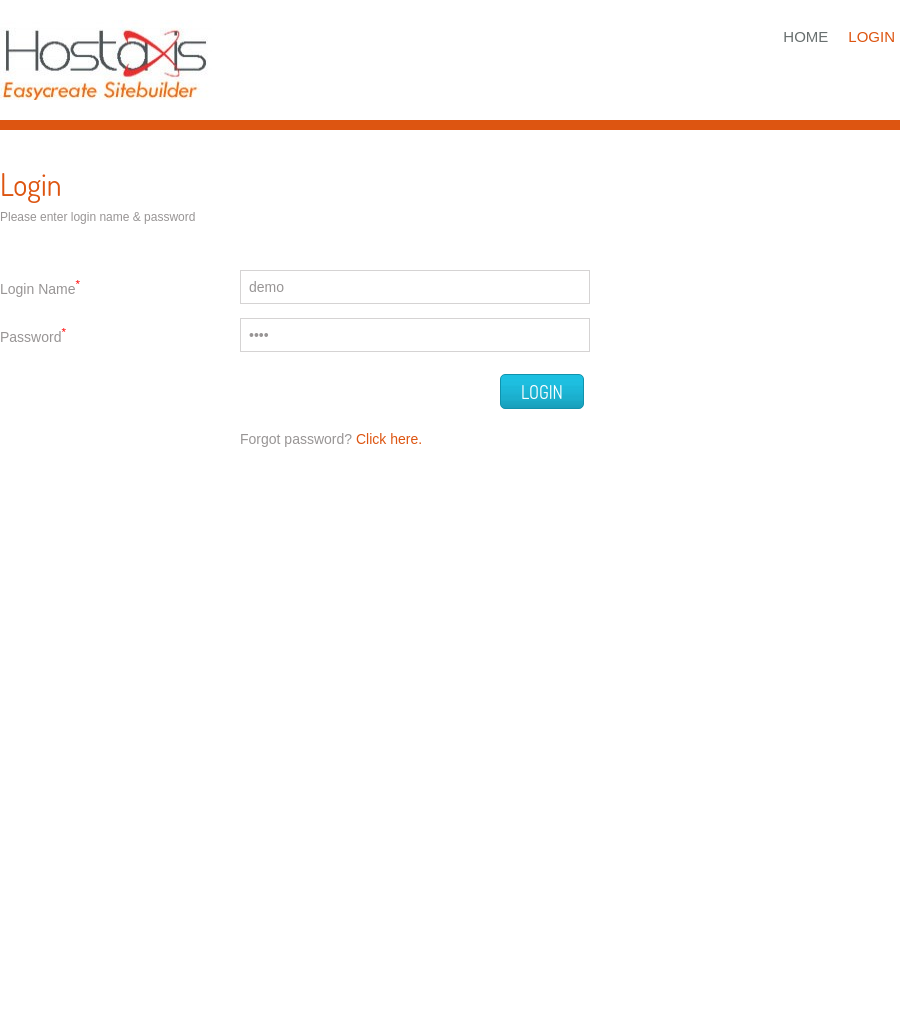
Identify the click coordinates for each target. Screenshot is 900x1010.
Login (871, 36)
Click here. (389, 439)
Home (805, 36)
